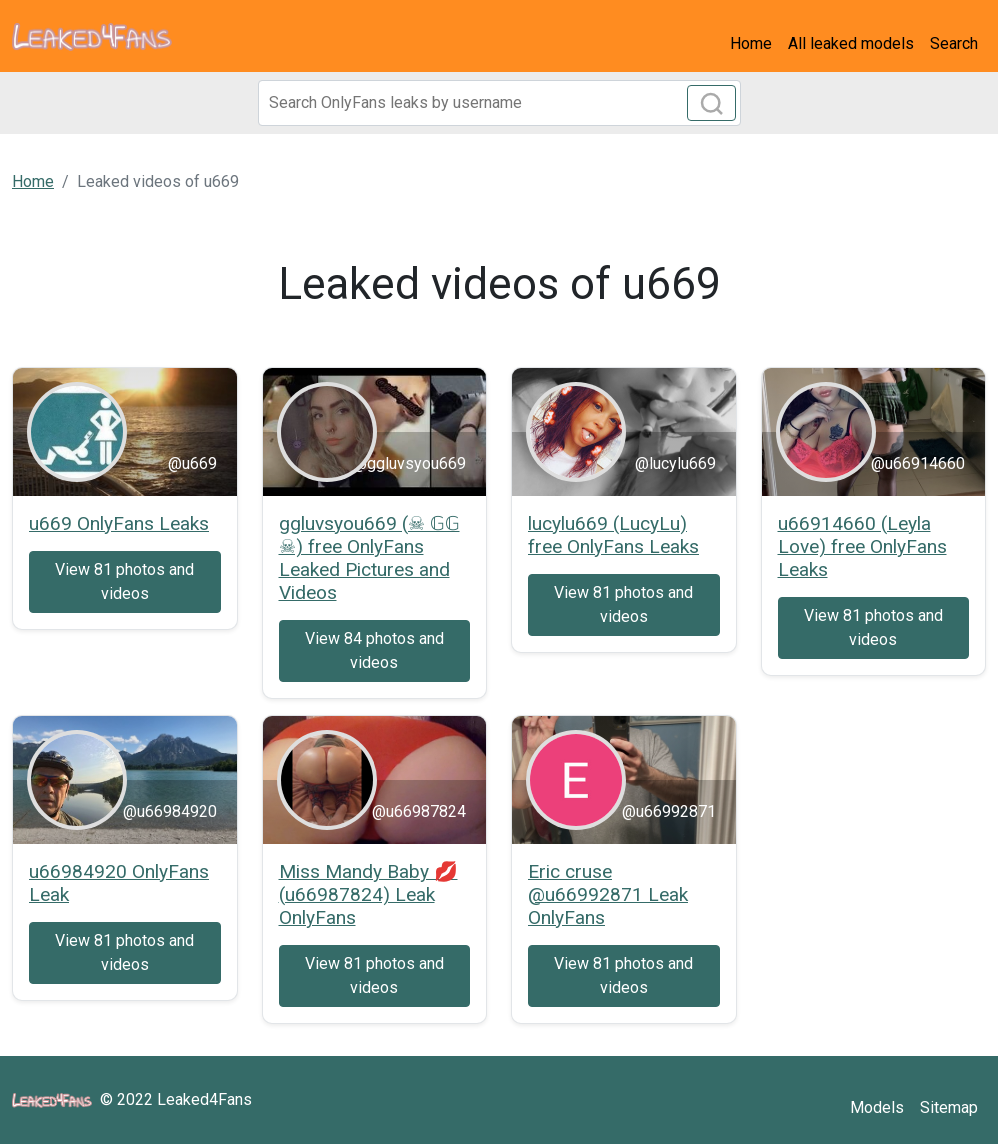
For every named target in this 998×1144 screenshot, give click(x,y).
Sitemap (949, 1107)
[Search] (499, 103)
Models (877, 1107)
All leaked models (851, 43)
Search (954, 43)
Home (751, 43)
